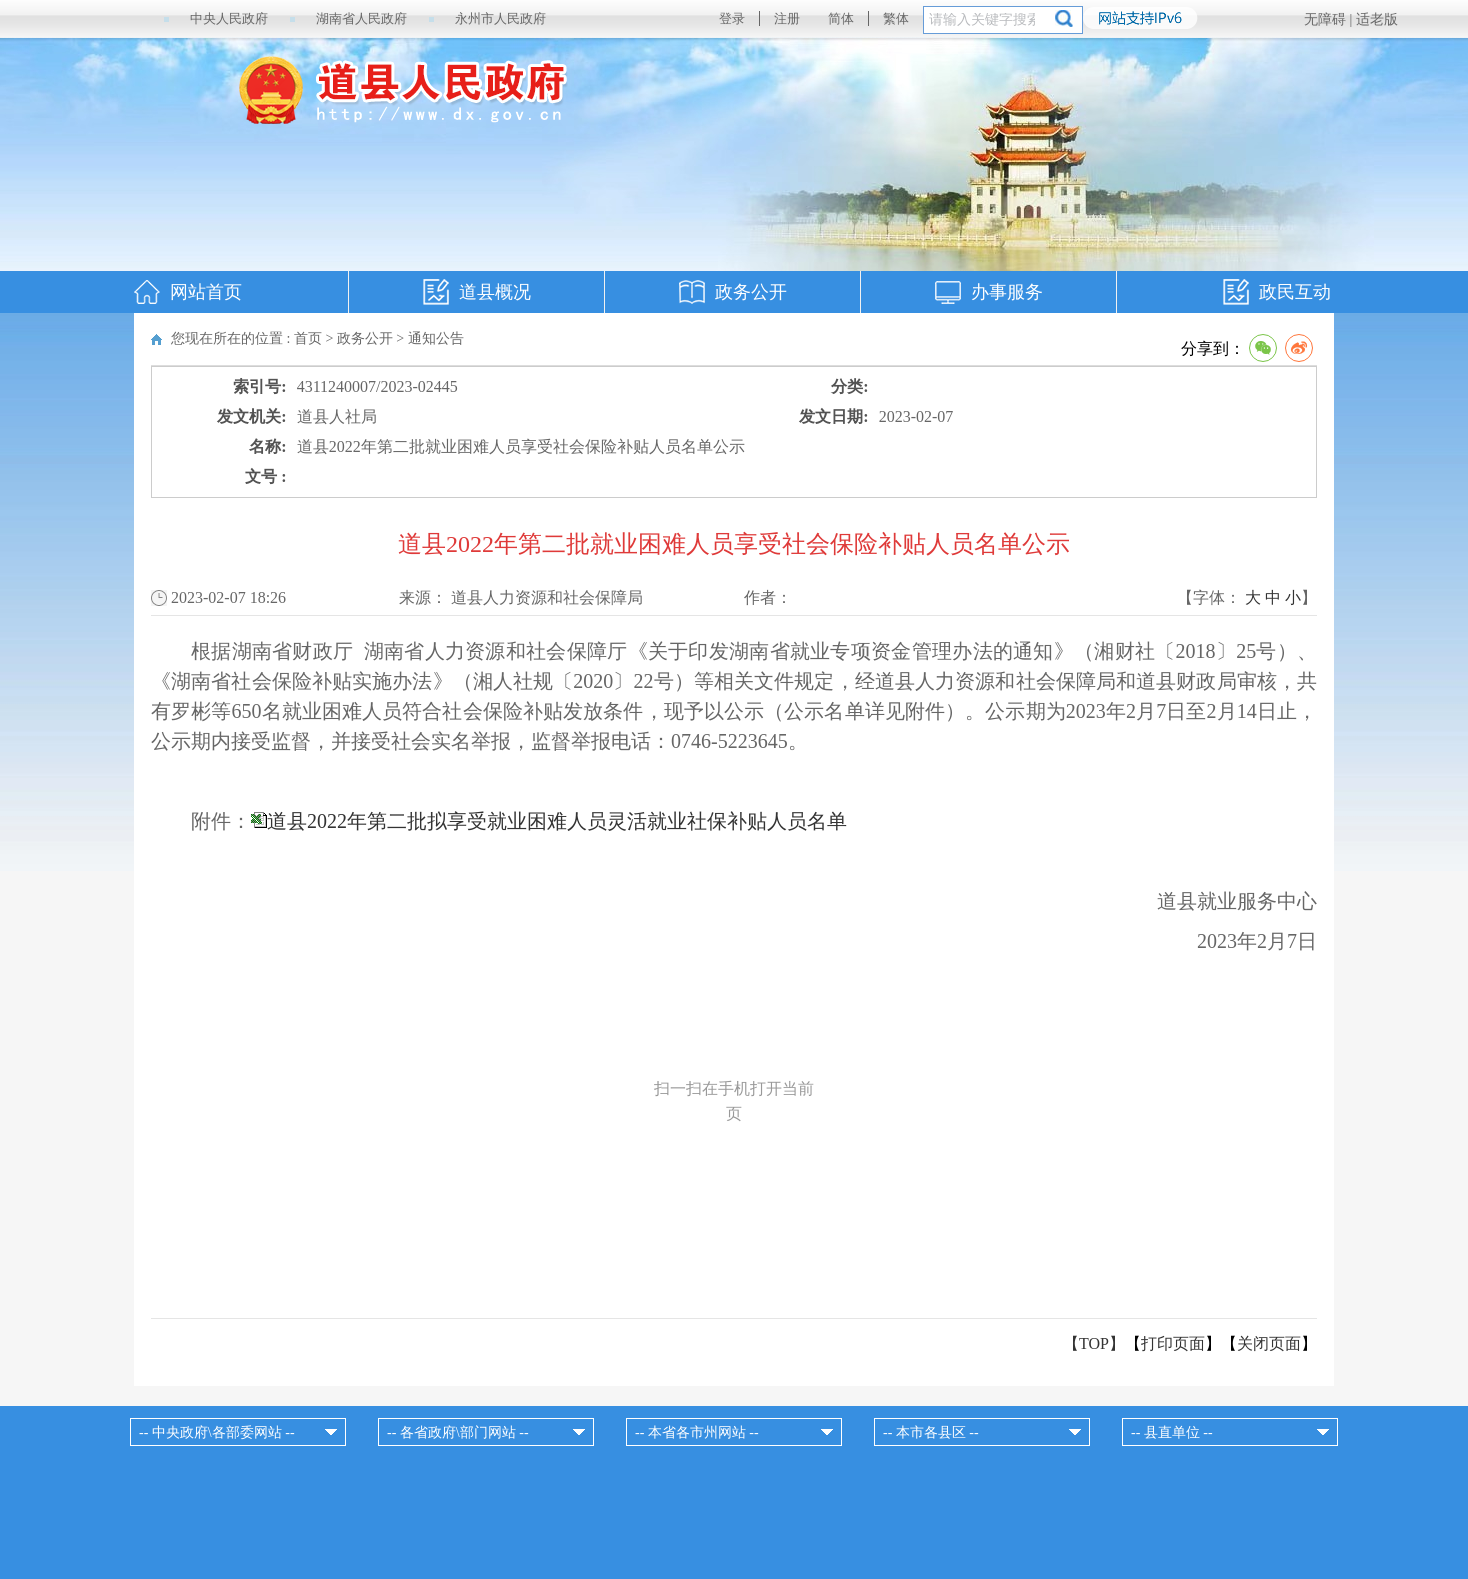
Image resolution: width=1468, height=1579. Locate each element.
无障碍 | (1330, 19)
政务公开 (751, 292)
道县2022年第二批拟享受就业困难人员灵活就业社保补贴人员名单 (557, 821)
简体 (841, 18)
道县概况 (495, 292)
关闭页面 (1269, 1343)
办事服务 (1007, 292)
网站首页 (206, 292)
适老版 (1377, 19)
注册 (787, 18)
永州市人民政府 (500, 18)
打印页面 (1173, 1343)
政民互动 (1295, 292)
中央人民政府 (229, 18)
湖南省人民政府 (361, 18)
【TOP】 (1094, 1343)
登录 (732, 18)
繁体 (896, 18)
